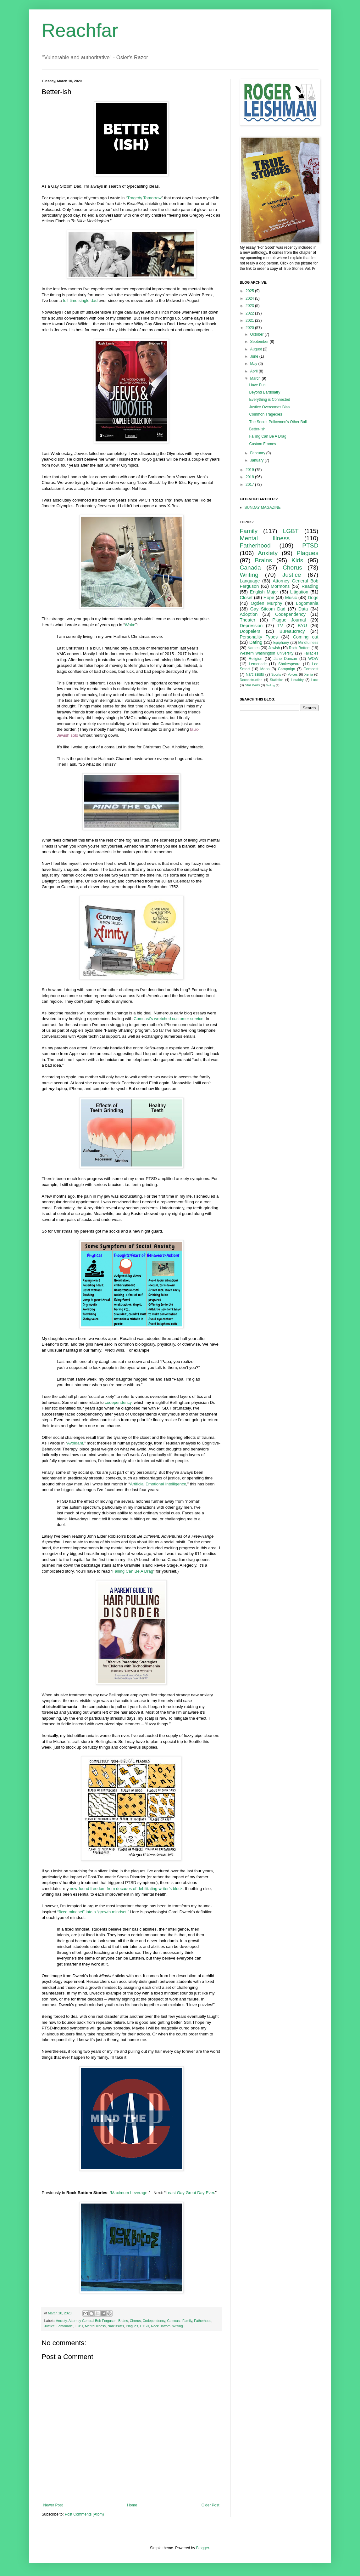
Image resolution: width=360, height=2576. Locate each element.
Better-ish (257, 429)
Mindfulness (308, 642)
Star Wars (252, 685)
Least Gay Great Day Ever (190, 2192)
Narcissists (116, 2326)
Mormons (280, 586)
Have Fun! (257, 385)
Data (303, 608)
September (259, 341)
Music (291, 597)
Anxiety (61, 2321)
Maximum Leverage (129, 2192)
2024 (250, 298)
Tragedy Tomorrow (144, 198)
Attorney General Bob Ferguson (92, 2321)
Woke (130, 624)
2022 (250, 313)
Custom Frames (262, 444)
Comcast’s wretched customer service (168, 1018)
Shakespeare (289, 664)
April (254, 371)
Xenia (308, 674)
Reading (310, 586)
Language (250, 580)
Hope (268, 597)
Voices (293, 674)
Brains (123, 2321)
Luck (314, 680)
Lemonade (65, 2326)
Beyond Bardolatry (264, 392)
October (257, 334)
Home (132, 2505)
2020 (250, 328)
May (254, 363)
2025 (250, 291)
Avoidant (75, 1443)
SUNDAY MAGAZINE (263, 507)
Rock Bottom (160, 2326)
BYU (302, 625)
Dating (256, 642)
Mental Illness (95, 2326)
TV (280, 625)
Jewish (274, 648)
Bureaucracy (292, 631)
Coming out (305, 636)
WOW (313, 658)
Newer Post (53, 2505)
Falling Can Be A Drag (132, 1571)
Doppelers (250, 631)
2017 (250, 484)
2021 (250, 320)
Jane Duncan (285, 658)
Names (253, 648)
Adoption (249, 614)
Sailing (270, 685)
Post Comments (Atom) (84, 2514)
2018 (250, 477)
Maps (264, 669)
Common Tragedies (265, 414)
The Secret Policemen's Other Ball (278, 422)
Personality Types (259, 636)
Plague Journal (289, 619)
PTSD (144, 2326)
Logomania (307, 603)
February (258, 453)
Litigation (299, 591)
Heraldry (297, 680)
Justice (49, 2326)
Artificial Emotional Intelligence (158, 1484)
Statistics (276, 680)
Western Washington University (267, 653)
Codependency (154, 2321)
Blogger (202, 2548)
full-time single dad (80, 300)
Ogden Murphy (266, 603)
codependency (118, 1402)
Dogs (313, 597)
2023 (250, 306)
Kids (297, 560)
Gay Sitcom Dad (267, 608)
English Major (264, 591)
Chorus (135, 2321)
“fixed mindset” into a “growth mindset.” (93, 1911)
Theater (248, 619)
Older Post (210, 2505)
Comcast (173, 2321)
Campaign (286, 669)
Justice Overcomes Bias (269, 407)
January (257, 460)
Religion (255, 658)
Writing (177, 2326)
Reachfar (80, 30)
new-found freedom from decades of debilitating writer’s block (126, 1888)
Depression (251, 625)
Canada (250, 567)
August (256, 349)
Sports (276, 674)
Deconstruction (251, 680)
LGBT (79, 2326)
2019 (250, 470)
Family (187, 2321)
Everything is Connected (269, 399)
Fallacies (310, 653)
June (254, 356)
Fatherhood (202, 2321)
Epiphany (281, 642)
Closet (246, 597)
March (256, 378)
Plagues (132, 2326)
